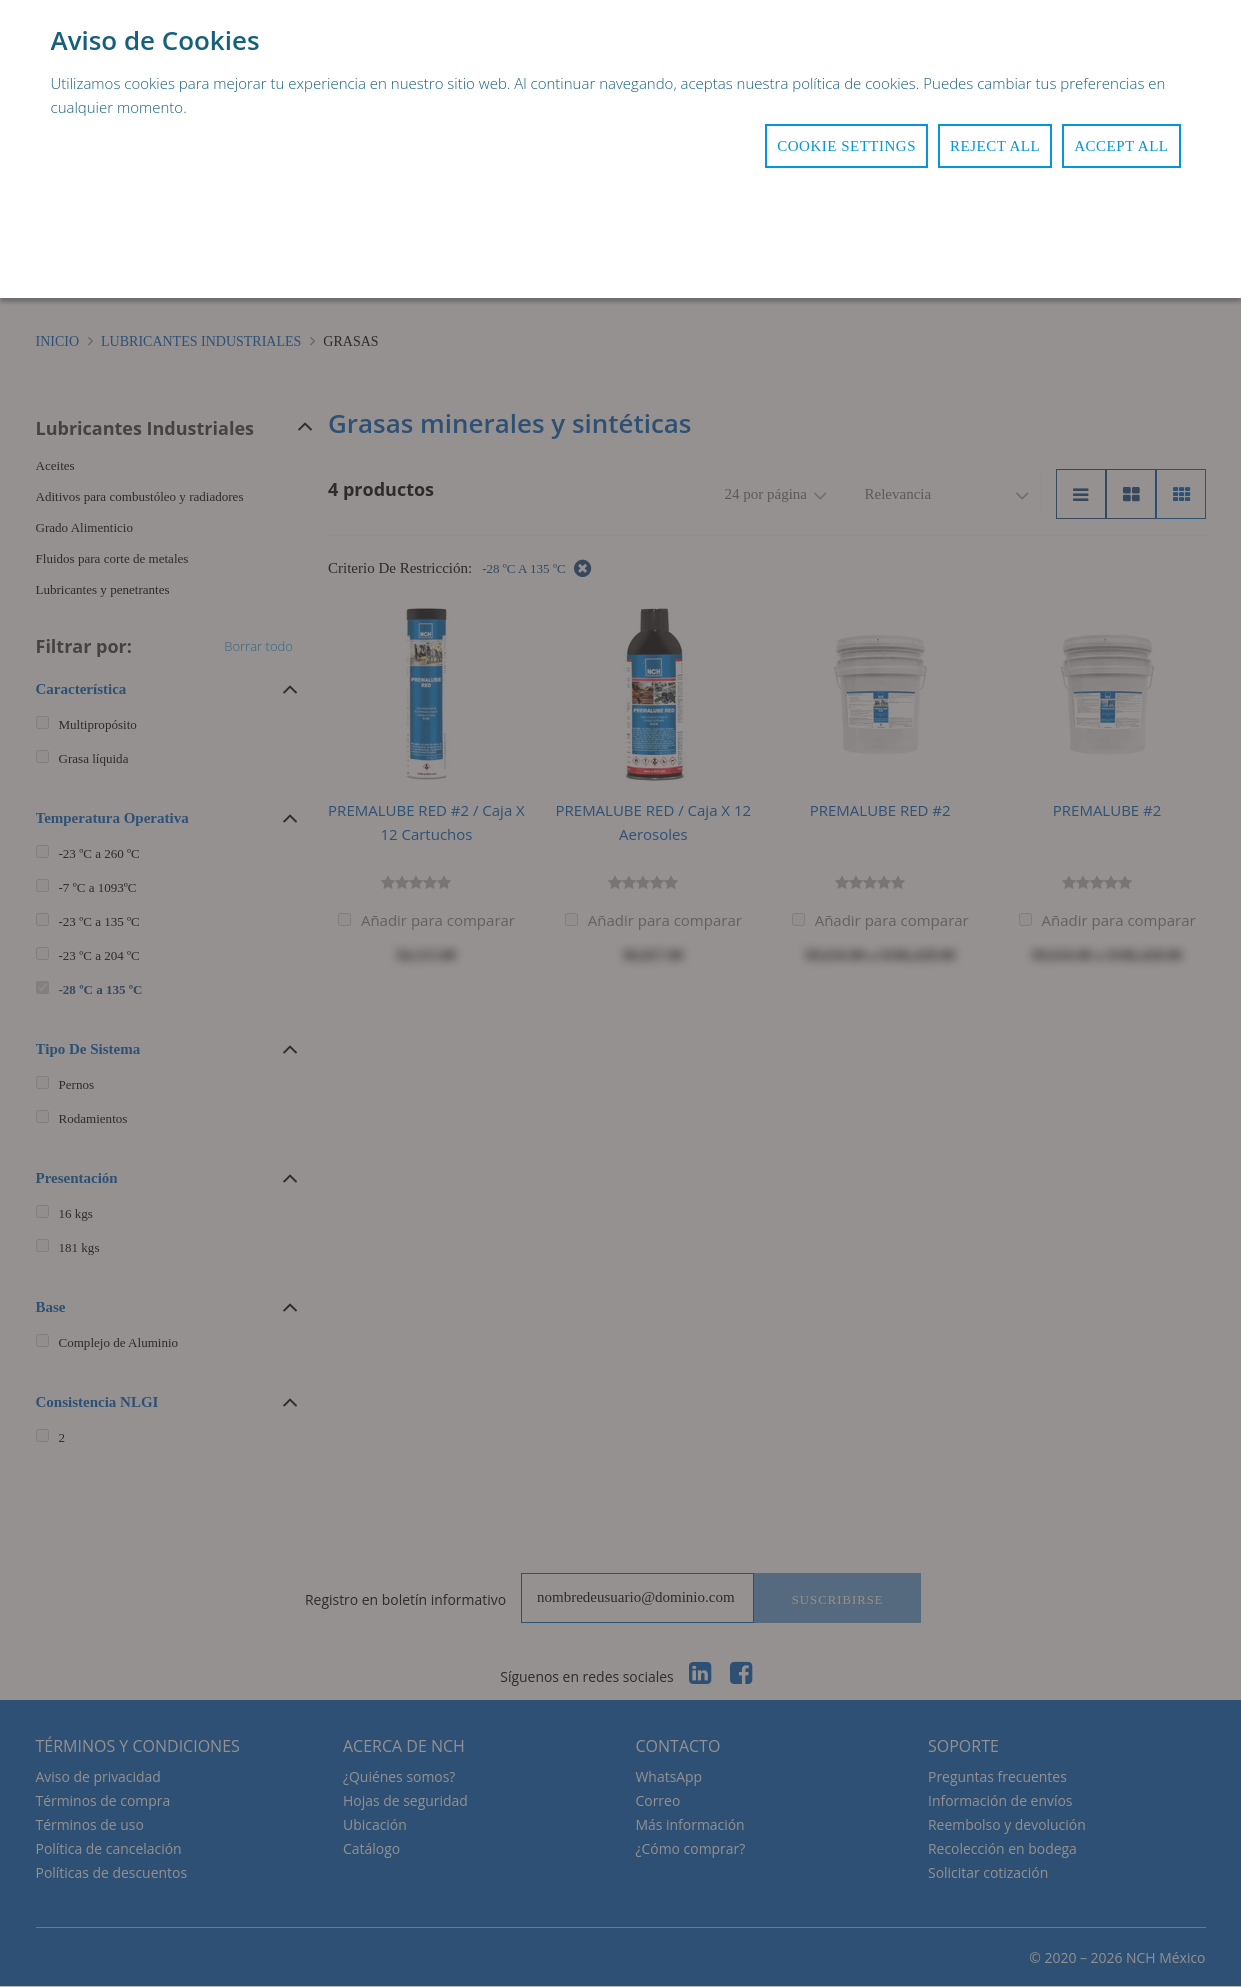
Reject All (995, 146)
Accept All (1121, 146)
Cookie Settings (846, 146)
